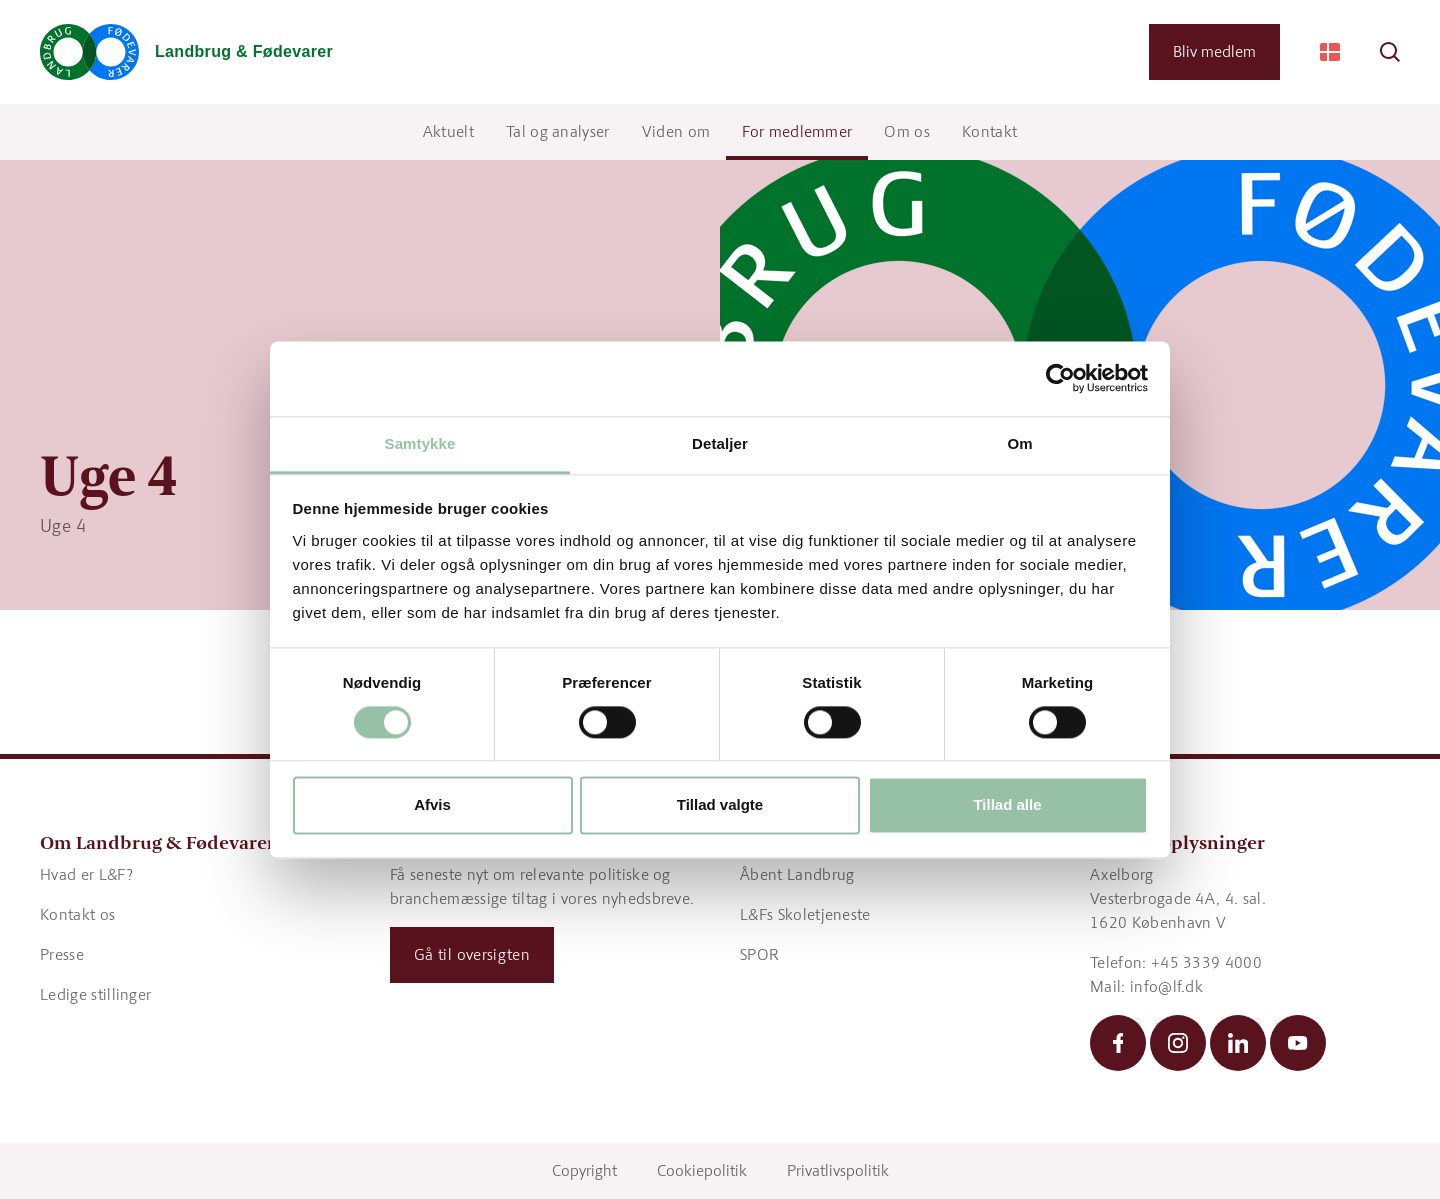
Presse (62, 954)
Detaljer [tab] (720, 443)
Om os (907, 131)
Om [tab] (1019, 443)
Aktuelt (448, 131)
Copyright (584, 1170)
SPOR (759, 954)
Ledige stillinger (95, 994)
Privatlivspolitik (838, 1170)
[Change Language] (1330, 52)
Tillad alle (1007, 805)
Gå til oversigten (472, 954)
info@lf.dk (1166, 986)
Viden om (676, 131)
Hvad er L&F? (86, 874)
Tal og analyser (558, 131)
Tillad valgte (720, 805)
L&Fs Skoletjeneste (805, 914)
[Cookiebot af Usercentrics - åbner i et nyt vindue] (1060, 378)
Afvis (432, 805)
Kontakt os (77, 914)
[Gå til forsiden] (186, 52)
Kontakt (989, 131)
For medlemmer (797, 131)
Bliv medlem (1214, 51)
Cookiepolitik (702, 1170)
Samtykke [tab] (420, 443)
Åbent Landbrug (797, 874)
